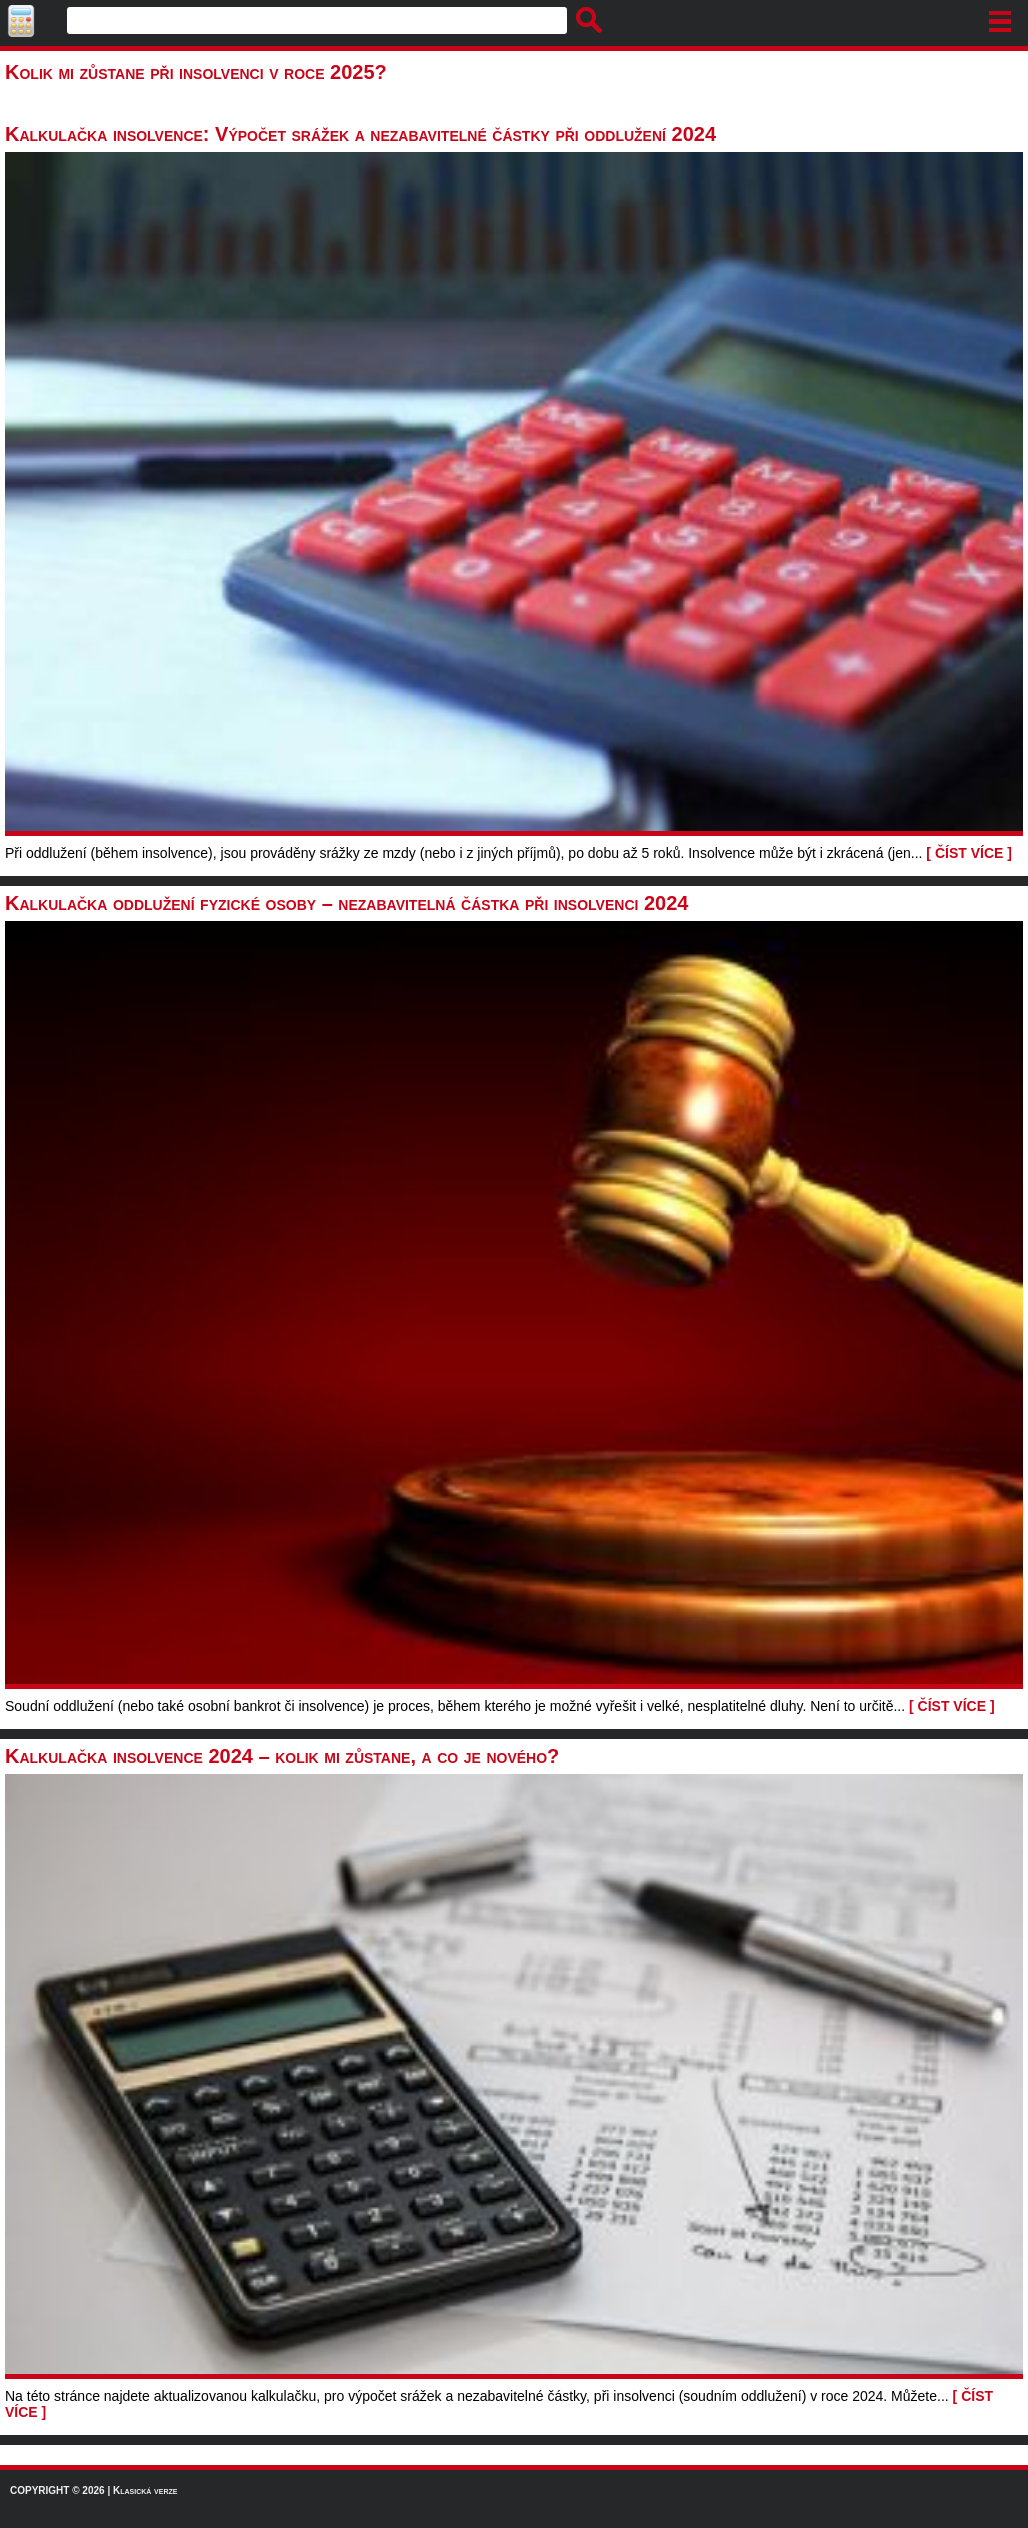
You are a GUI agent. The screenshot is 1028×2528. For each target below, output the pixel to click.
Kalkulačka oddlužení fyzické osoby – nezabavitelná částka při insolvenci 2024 (346, 903)
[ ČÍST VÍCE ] (969, 853)
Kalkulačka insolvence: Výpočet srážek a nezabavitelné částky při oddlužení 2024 (360, 134)
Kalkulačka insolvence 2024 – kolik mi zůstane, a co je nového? (282, 1756)
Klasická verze (145, 2490)
